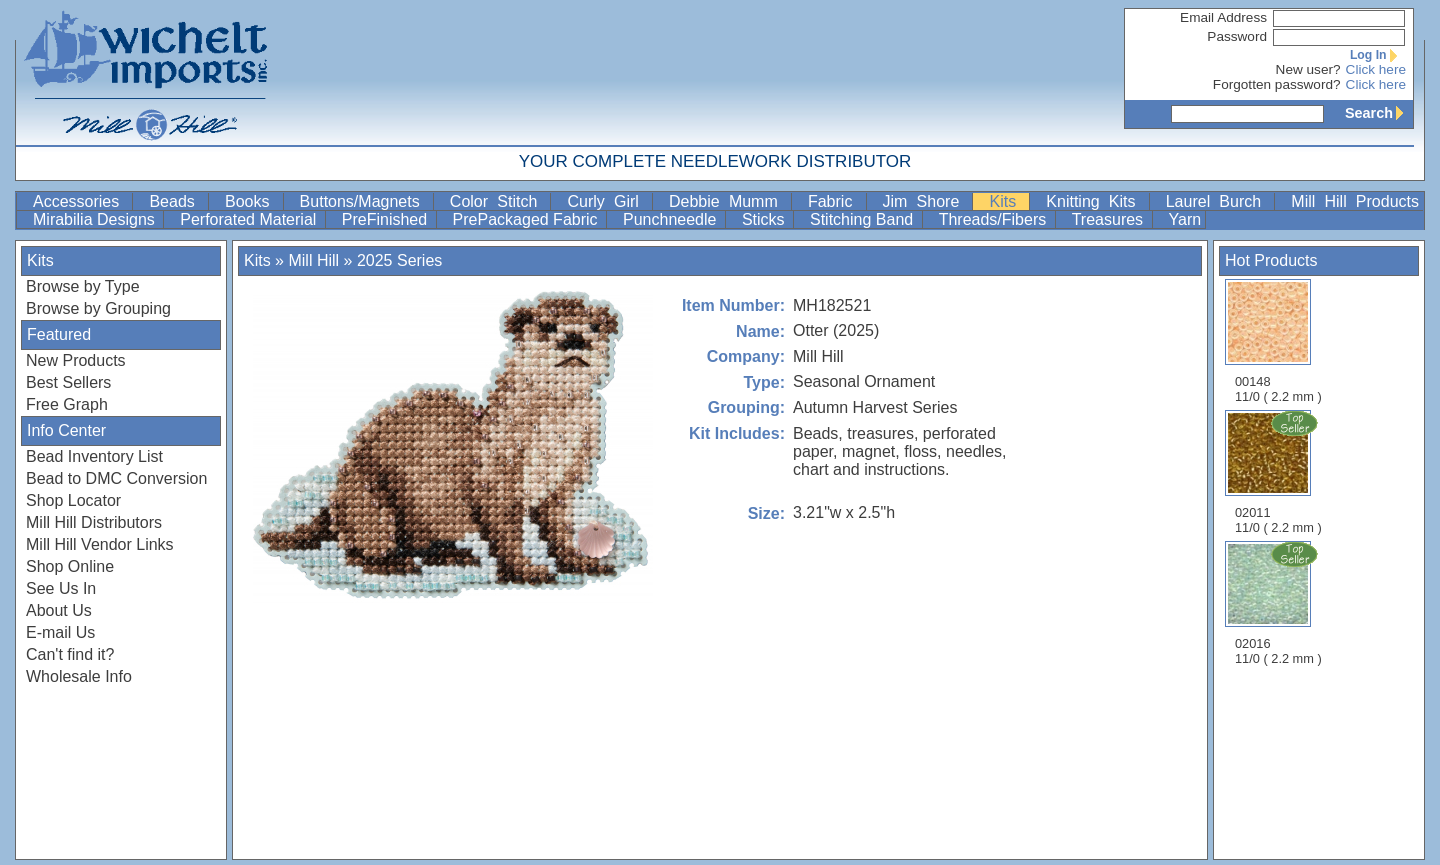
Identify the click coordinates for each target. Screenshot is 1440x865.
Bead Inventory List (94, 456)
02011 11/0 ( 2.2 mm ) (1280, 472)
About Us (59, 610)
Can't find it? (70, 654)
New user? (1308, 69)
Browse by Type (83, 286)
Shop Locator (73, 500)
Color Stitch (498, 201)
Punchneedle (672, 219)
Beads (176, 201)
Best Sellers (68, 382)
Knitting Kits (1095, 201)
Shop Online (70, 566)
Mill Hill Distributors (94, 522)
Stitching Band (864, 219)
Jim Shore (926, 201)
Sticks (765, 219)
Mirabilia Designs (96, 219)
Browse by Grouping (98, 308)
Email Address (1223, 17)
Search (1379, 113)
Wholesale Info (79, 676)
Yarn (1185, 219)
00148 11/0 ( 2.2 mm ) (1278, 341)
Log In (1378, 55)
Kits (1007, 201)
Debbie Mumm (728, 201)
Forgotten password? (1277, 84)
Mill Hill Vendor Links (100, 544)
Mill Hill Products (1355, 201)
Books (252, 201)
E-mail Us (60, 632)
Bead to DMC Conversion (116, 478)
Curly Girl (607, 201)
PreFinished (387, 219)
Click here (1376, 69)
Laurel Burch (1218, 201)
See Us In (61, 588)
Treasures (1110, 219)
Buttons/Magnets (364, 201)
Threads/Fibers (995, 219)
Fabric (835, 201)
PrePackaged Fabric (527, 219)
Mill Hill (313, 260)
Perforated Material (250, 219)
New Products (76, 360)
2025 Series (399, 260)
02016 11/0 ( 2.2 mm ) (1280, 603)
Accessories (80, 201)
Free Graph (67, 404)
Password (1237, 36)
